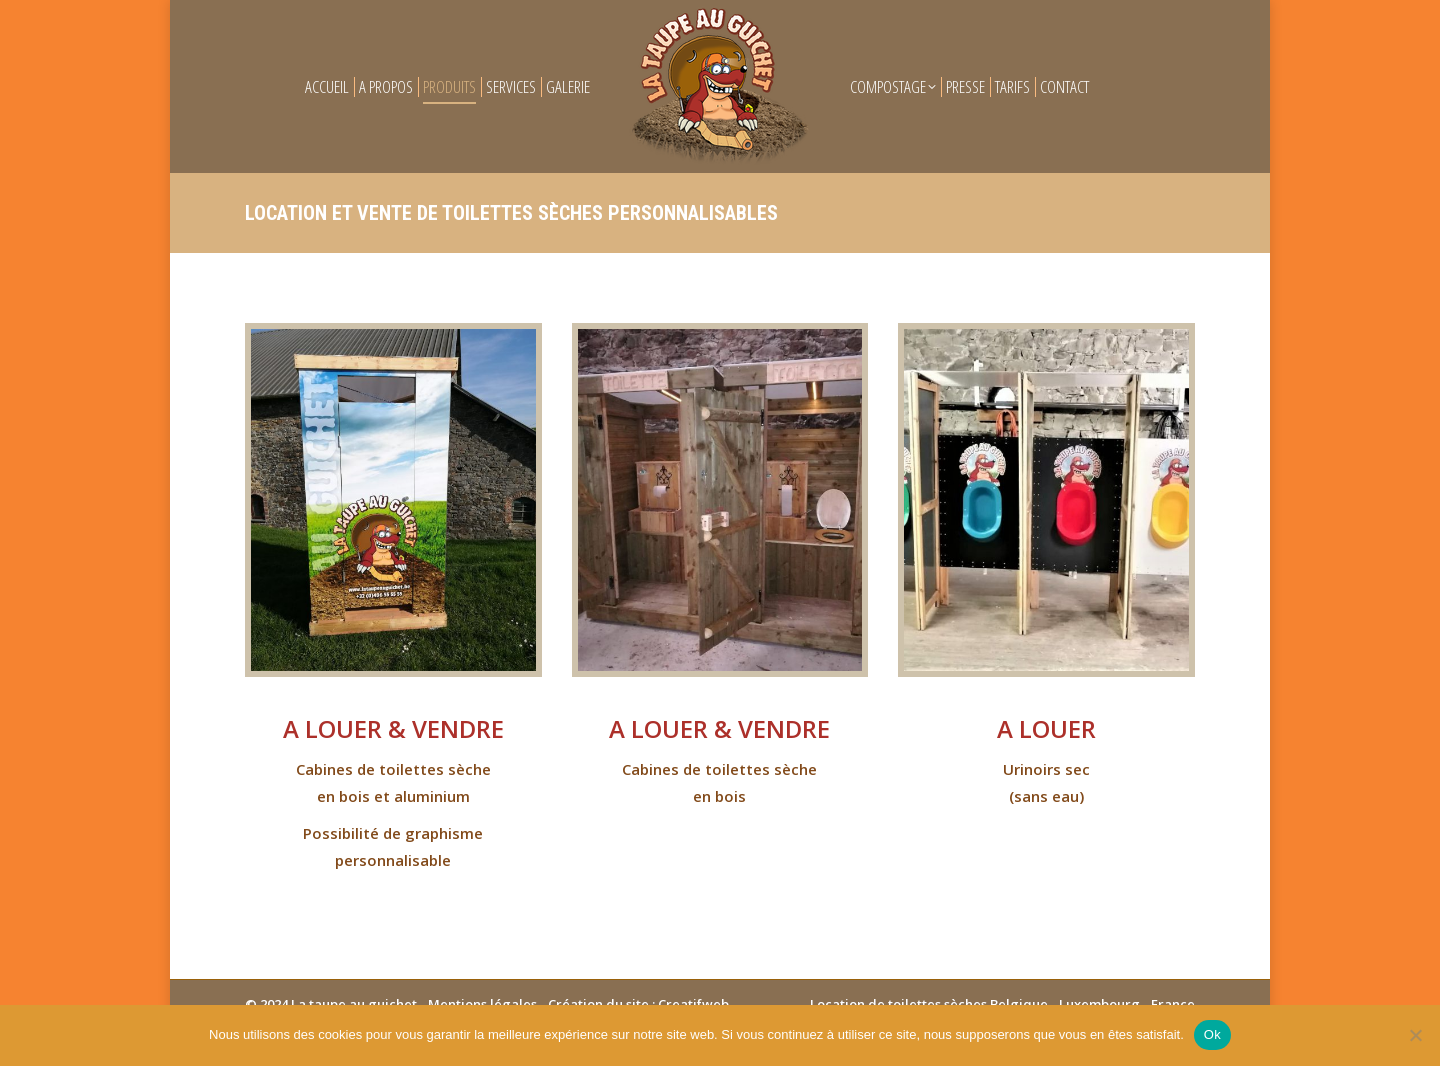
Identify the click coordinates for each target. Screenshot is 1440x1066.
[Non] (1415, 1035)
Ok (1212, 1034)
